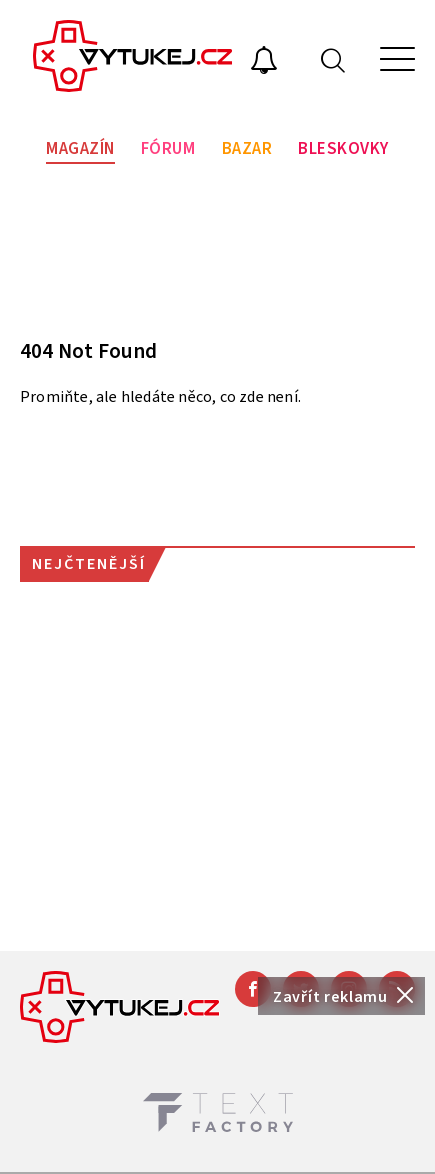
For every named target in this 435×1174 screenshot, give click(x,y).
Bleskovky (343, 149)
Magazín (80, 149)
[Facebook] (253, 989)
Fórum (168, 149)
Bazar (247, 149)
